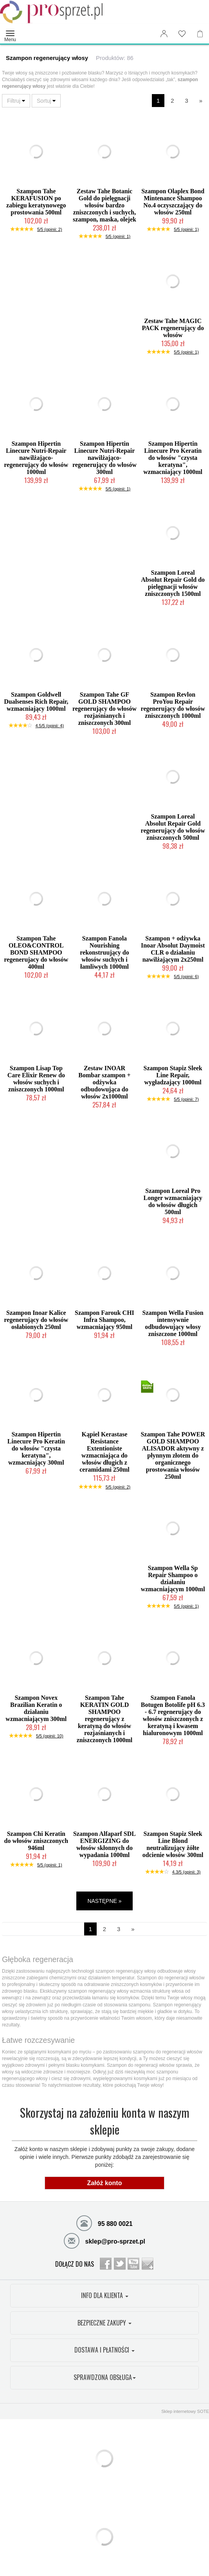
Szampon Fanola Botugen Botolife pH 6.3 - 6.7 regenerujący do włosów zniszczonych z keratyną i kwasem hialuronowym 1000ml (173, 1715)
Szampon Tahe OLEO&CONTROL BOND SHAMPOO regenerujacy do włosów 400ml (36, 952)
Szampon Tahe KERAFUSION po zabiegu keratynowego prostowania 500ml (36, 202)
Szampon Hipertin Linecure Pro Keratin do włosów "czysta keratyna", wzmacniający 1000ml (172, 457)
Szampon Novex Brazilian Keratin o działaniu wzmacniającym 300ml (36, 1708)
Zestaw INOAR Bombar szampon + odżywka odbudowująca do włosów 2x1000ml (104, 1082)
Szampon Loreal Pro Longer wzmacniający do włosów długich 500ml (172, 1201)
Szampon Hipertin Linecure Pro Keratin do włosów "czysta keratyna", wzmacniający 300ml (36, 1448)
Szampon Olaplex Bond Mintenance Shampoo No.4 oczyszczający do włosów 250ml (172, 202)
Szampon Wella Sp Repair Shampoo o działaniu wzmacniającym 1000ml (173, 1578)
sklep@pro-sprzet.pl (104, 2240)
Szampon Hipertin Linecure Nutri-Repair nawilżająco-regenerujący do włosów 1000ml (36, 457)
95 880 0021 (104, 2222)
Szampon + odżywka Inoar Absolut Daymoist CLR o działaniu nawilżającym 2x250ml (173, 949)
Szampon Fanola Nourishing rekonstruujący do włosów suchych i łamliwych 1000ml (104, 952)
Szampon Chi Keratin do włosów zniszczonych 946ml (36, 1840)
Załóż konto (104, 2183)
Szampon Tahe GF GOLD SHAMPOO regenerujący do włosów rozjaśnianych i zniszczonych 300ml (104, 708)
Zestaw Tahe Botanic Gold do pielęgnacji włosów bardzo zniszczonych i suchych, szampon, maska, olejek (104, 205)
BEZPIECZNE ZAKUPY (104, 2322)
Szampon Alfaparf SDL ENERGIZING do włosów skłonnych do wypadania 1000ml (104, 1844)
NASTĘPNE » (104, 1901)
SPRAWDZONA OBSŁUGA (105, 2377)
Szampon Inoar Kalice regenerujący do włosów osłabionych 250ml (36, 1319)
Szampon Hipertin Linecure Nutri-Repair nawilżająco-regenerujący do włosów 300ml (104, 457)
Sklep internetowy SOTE (185, 2411)
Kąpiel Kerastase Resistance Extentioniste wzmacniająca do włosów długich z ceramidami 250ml (104, 1452)
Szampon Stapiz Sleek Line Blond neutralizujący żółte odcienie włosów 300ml (173, 1844)
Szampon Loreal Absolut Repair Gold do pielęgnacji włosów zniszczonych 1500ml (173, 583)
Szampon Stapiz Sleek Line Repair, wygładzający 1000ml (173, 1075)
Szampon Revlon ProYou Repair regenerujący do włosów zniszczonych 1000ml (173, 705)
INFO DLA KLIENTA (104, 2295)
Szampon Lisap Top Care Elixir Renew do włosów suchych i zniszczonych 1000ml (36, 1079)
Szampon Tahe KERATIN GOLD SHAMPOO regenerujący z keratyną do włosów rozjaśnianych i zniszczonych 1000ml (105, 1718)
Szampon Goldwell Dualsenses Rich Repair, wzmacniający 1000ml (36, 701)
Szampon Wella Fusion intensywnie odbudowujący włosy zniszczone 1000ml (173, 1323)
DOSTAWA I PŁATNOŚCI (104, 2350)
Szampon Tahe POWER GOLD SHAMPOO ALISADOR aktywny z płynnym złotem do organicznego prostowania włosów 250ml (173, 1455)
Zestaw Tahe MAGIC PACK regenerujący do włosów (173, 328)
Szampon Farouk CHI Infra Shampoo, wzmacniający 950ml (104, 1319)
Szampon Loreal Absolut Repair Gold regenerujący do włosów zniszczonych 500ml (173, 827)
